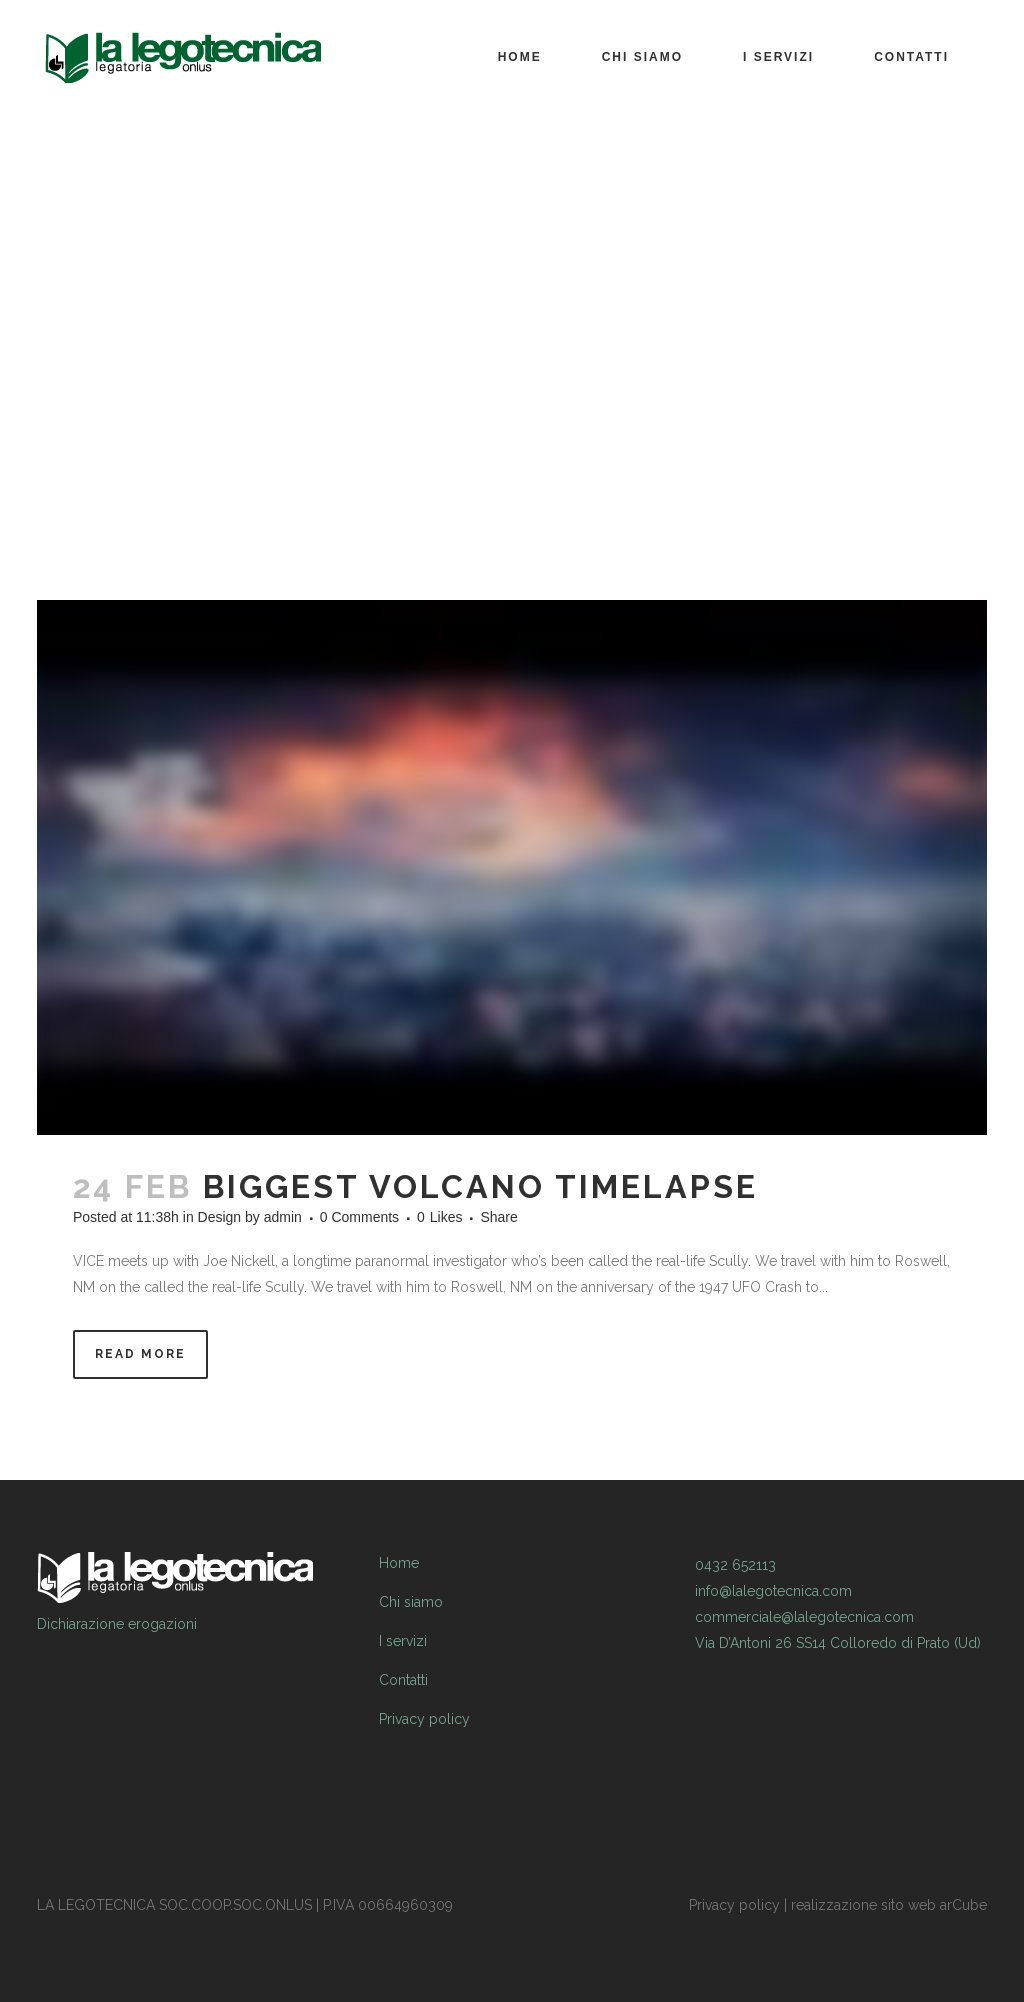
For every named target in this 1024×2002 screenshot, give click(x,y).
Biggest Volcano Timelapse (480, 1186)
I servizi (403, 1641)
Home (399, 1563)
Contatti (403, 1680)
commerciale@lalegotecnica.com (804, 1617)
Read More (140, 1354)
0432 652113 (735, 1565)
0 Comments (359, 1217)
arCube (963, 1905)
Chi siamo (411, 1602)
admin (283, 1217)
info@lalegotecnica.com (773, 1591)
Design (220, 1217)
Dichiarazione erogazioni (117, 1624)
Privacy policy (424, 1719)
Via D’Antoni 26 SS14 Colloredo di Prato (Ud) (838, 1643)
